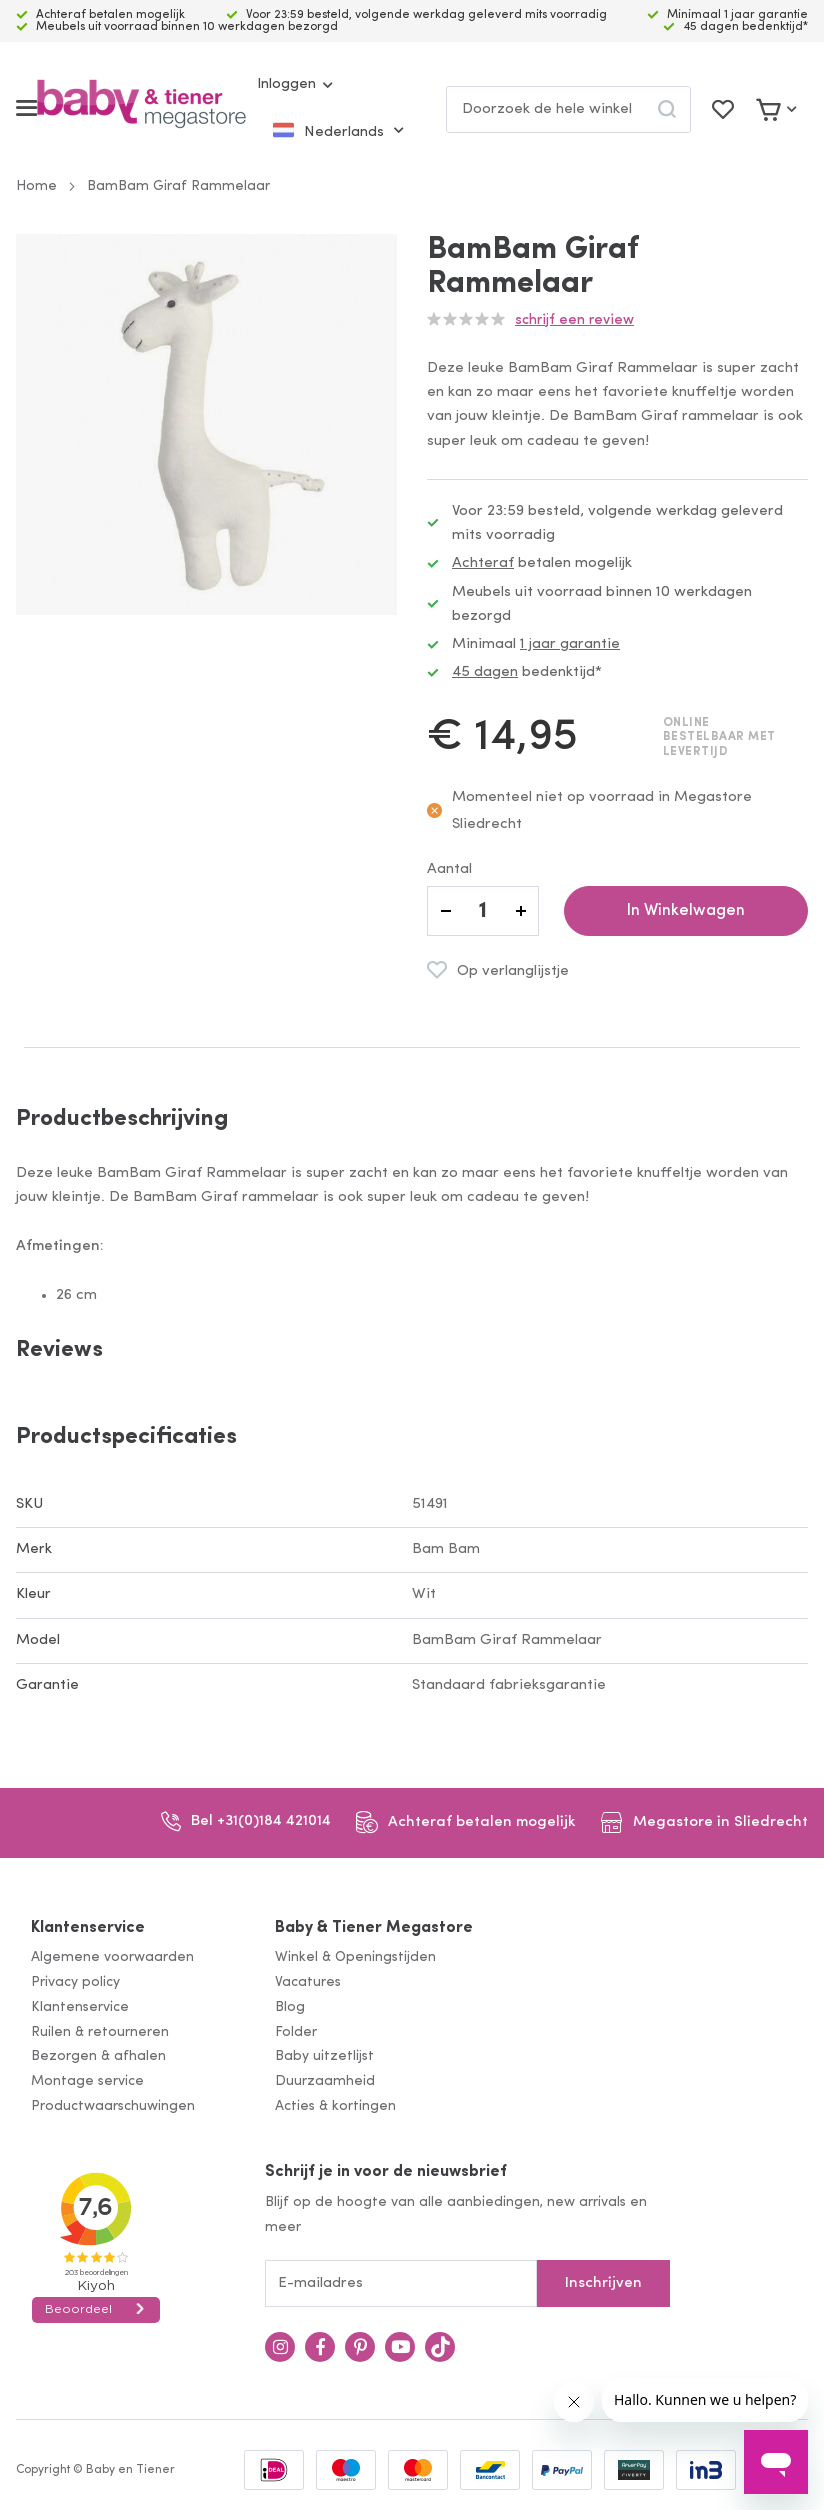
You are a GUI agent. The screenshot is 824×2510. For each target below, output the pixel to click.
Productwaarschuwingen (113, 2106)
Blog (290, 2007)
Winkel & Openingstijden (355, 1957)
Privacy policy (75, 1982)
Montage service (87, 2081)
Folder (296, 2032)
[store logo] (141, 108)
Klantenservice (88, 1928)
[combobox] (568, 109)
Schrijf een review (574, 320)
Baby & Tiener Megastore (374, 1928)
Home (36, 186)
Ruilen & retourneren (100, 2032)
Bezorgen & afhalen (98, 2056)
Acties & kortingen (335, 2106)
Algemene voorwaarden (112, 1957)
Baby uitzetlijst (324, 2056)
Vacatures (308, 1982)
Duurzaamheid (325, 2081)
